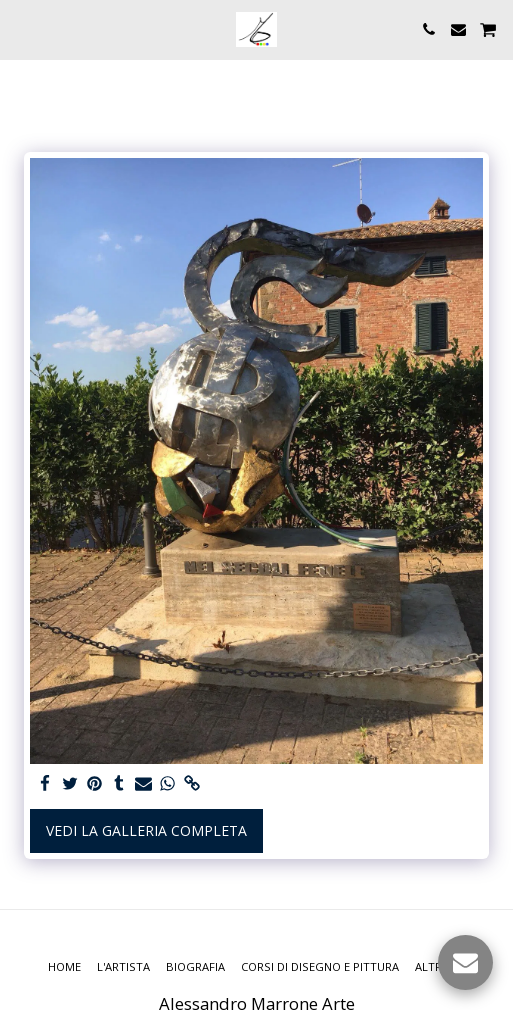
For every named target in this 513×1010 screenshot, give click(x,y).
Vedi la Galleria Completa (146, 830)
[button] (22, 28)
